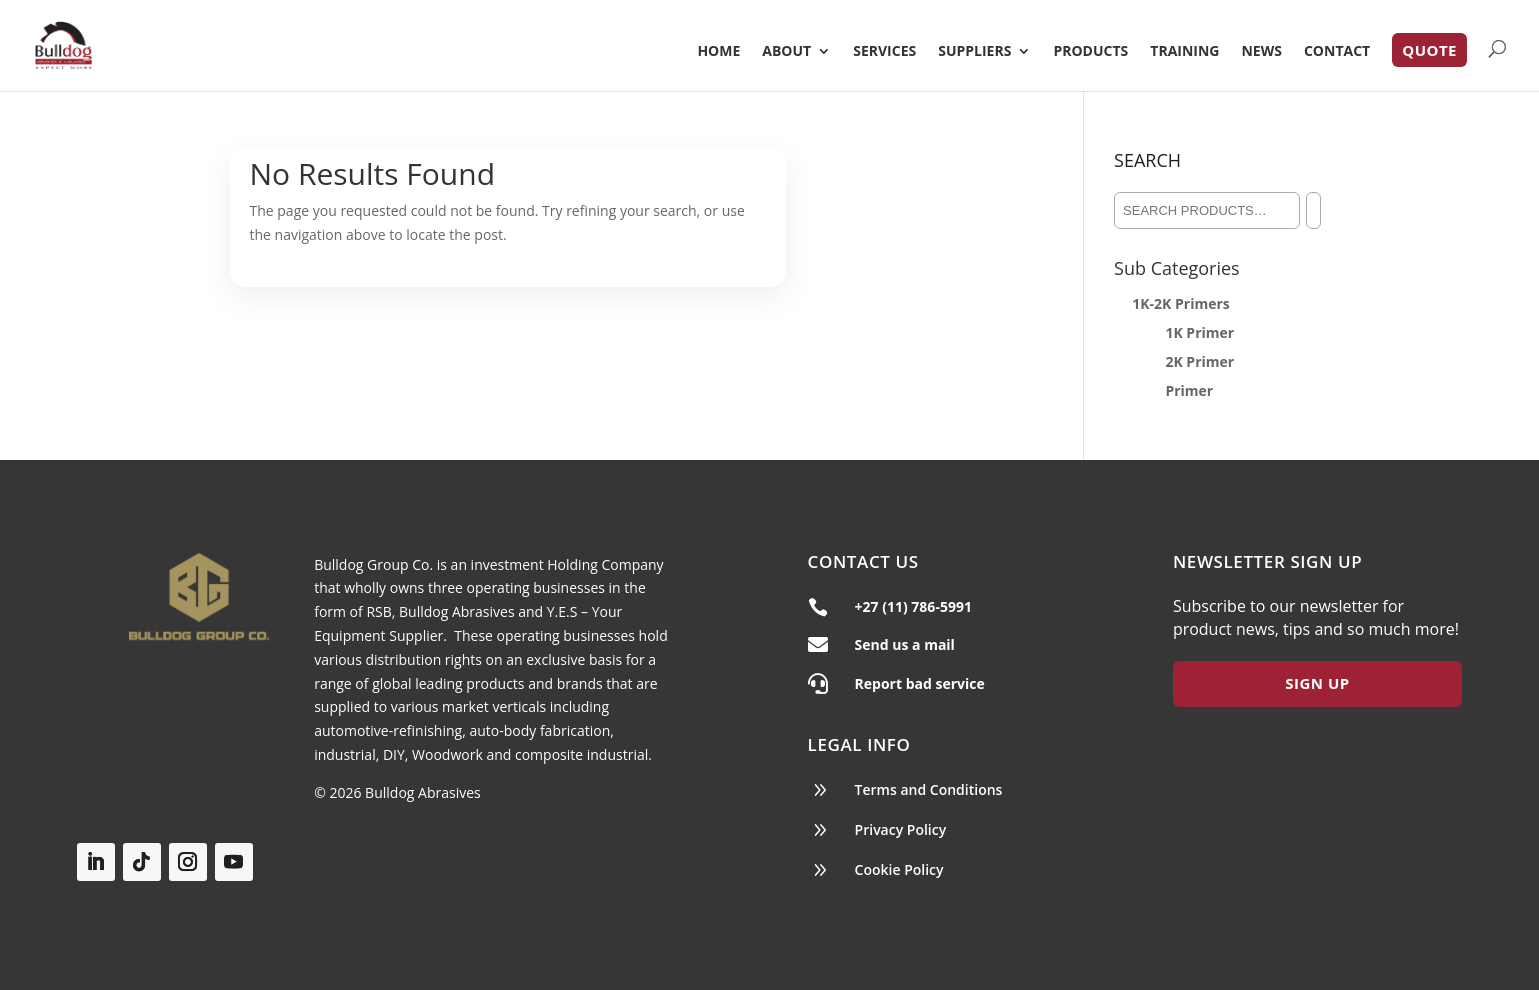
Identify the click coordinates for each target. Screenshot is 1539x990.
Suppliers (974, 52)
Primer (1189, 390)
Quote (1429, 50)
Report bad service (920, 683)
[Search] (1313, 210)
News (1261, 52)
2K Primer (1199, 361)
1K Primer (1199, 332)
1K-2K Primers (1181, 303)
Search (1147, 160)
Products (1090, 52)
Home (718, 52)
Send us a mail (905, 644)
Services (884, 52)
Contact (1337, 52)
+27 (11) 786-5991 (913, 606)
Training (1184, 52)
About (786, 52)
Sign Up (1317, 683)
